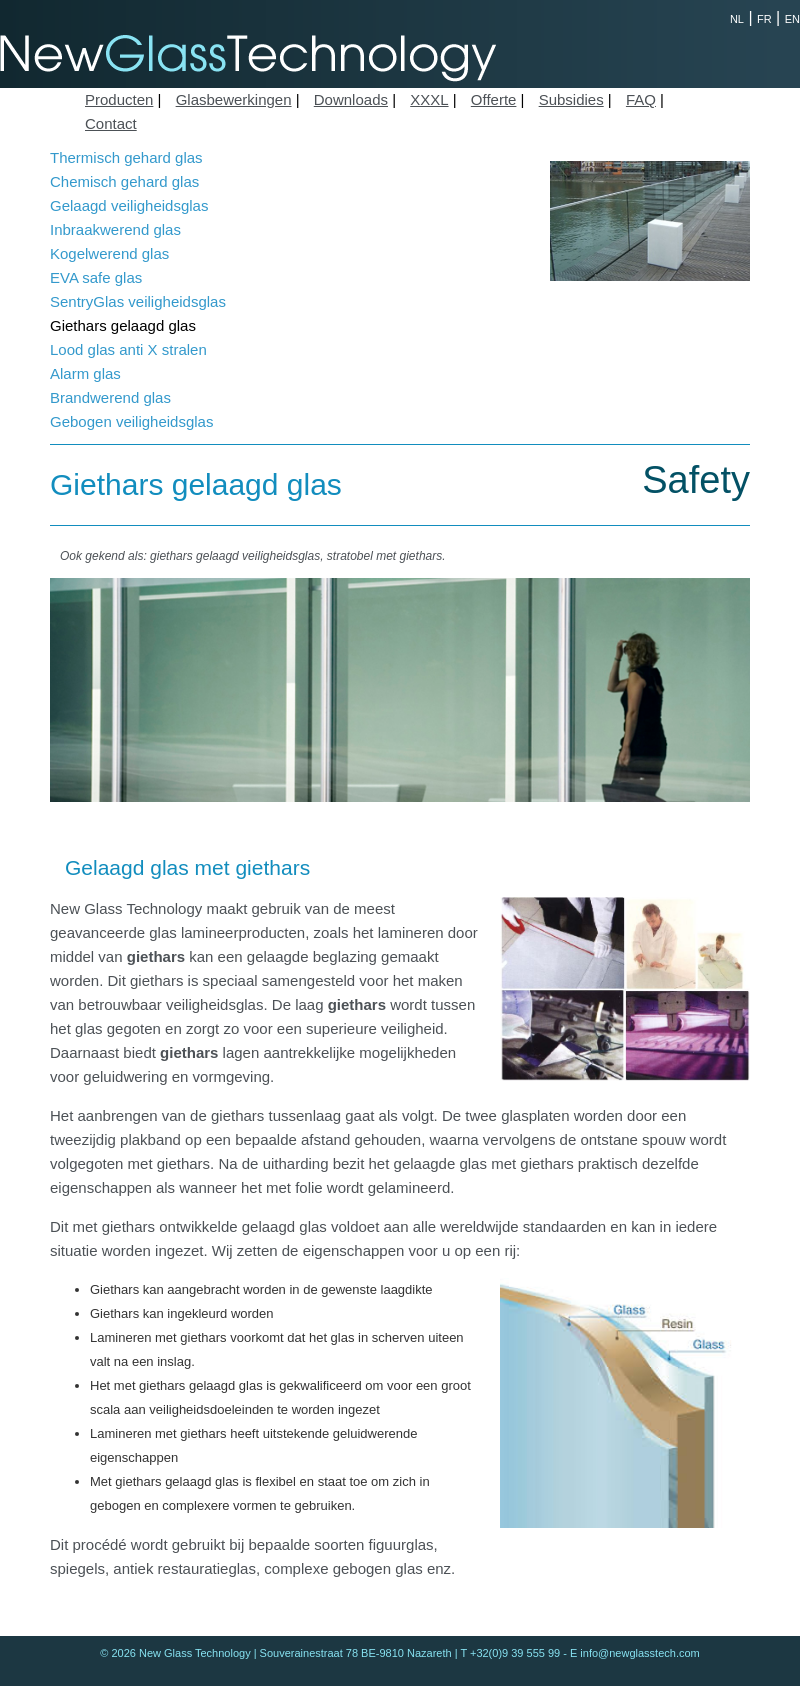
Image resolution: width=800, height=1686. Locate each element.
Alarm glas (85, 373)
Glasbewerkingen (234, 99)
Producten (119, 99)
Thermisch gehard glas (126, 157)
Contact (111, 123)
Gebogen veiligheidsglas (131, 421)
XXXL (429, 99)
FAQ (641, 99)
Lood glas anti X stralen (128, 349)
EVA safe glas (96, 277)
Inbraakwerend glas (115, 229)
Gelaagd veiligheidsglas (129, 205)
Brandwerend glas (110, 397)
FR (764, 19)
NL (737, 19)
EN (792, 19)
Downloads (351, 99)
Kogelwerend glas (109, 253)
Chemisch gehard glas (124, 181)
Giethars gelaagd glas (123, 325)
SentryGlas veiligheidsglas (138, 301)
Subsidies (571, 99)
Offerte (494, 99)
